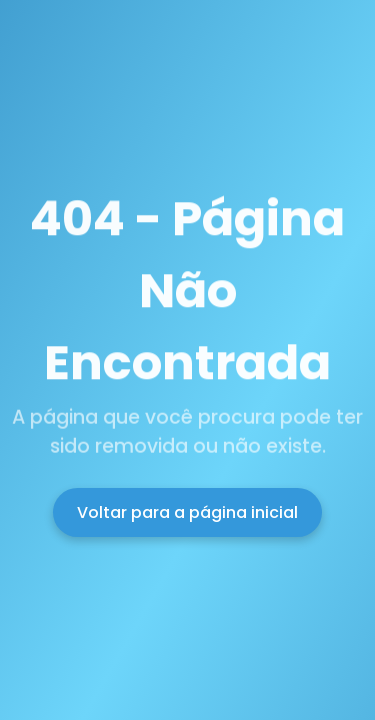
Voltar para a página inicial (187, 512)
